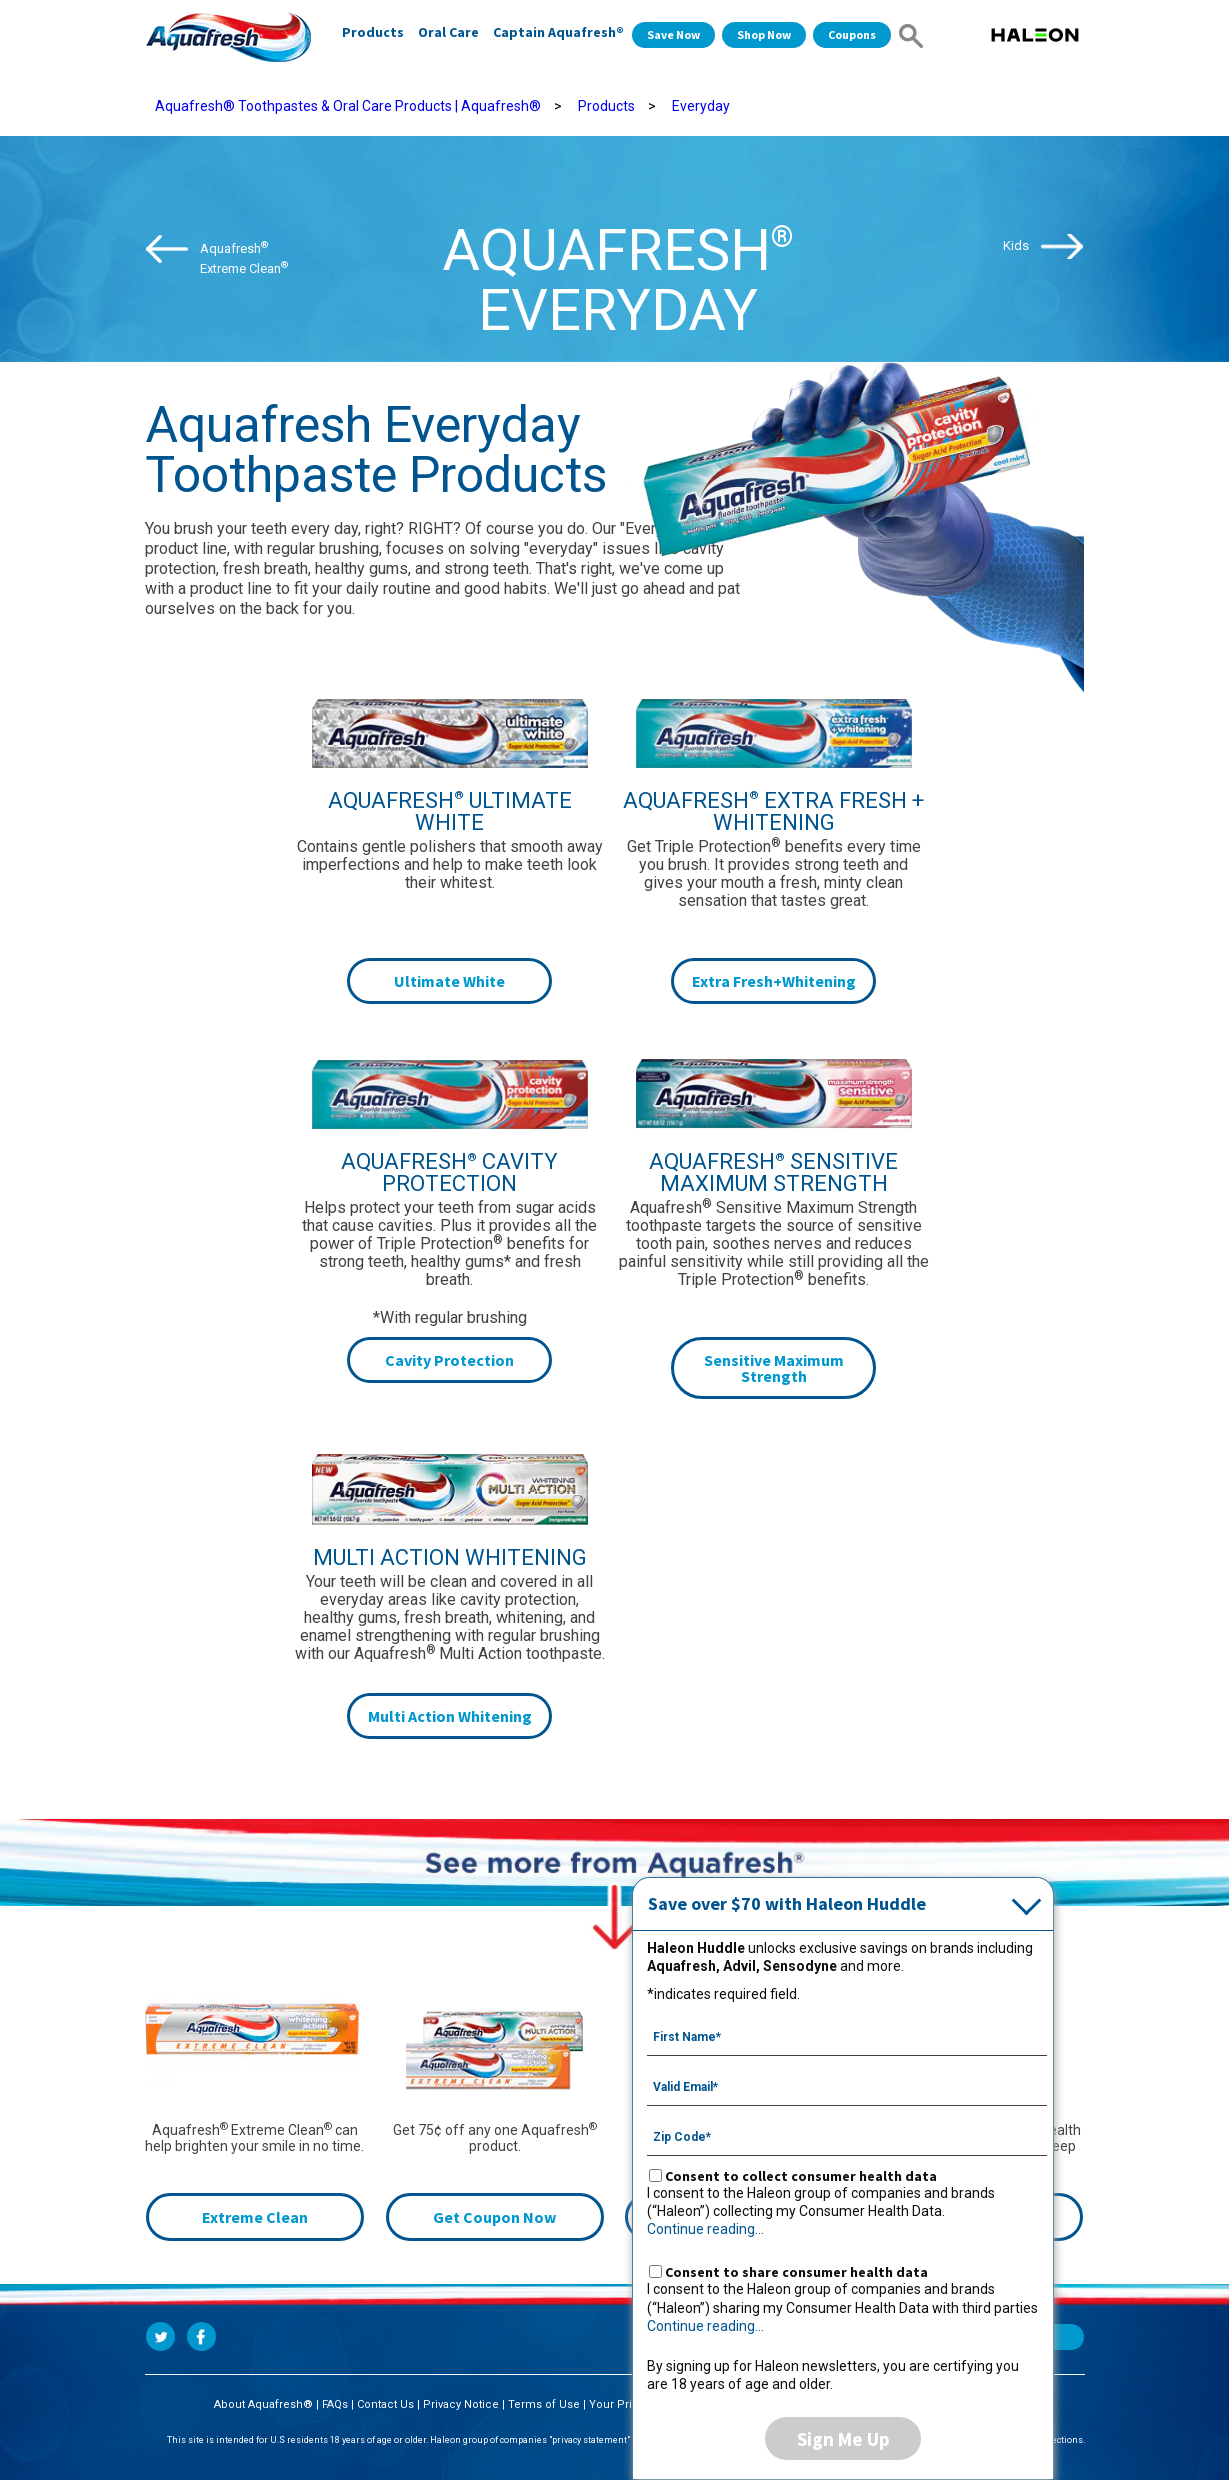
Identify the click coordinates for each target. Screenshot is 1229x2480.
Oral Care (448, 32)
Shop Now (764, 34)
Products (373, 32)
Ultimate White (449, 981)
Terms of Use (544, 2404)
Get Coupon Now (494, 2217)
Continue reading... (705, 2229)
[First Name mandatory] (847, 2035)
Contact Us (385, 2404)
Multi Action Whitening (450, 1716)
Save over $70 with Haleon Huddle (787, 1903)
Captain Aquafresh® (558, 32)
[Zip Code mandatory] (847, 2135)
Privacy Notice (461, 2404)
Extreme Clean (255, 2217)
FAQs (335, 2404)
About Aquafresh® (263, 2404)
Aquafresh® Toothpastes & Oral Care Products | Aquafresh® (348, 106)
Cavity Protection (449, 1360)
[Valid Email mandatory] (847, 2085)
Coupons (852, 34)
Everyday (701, 106)
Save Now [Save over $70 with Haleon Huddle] (673, 34)
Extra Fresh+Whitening (774, 981)
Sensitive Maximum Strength (774, 1368)
